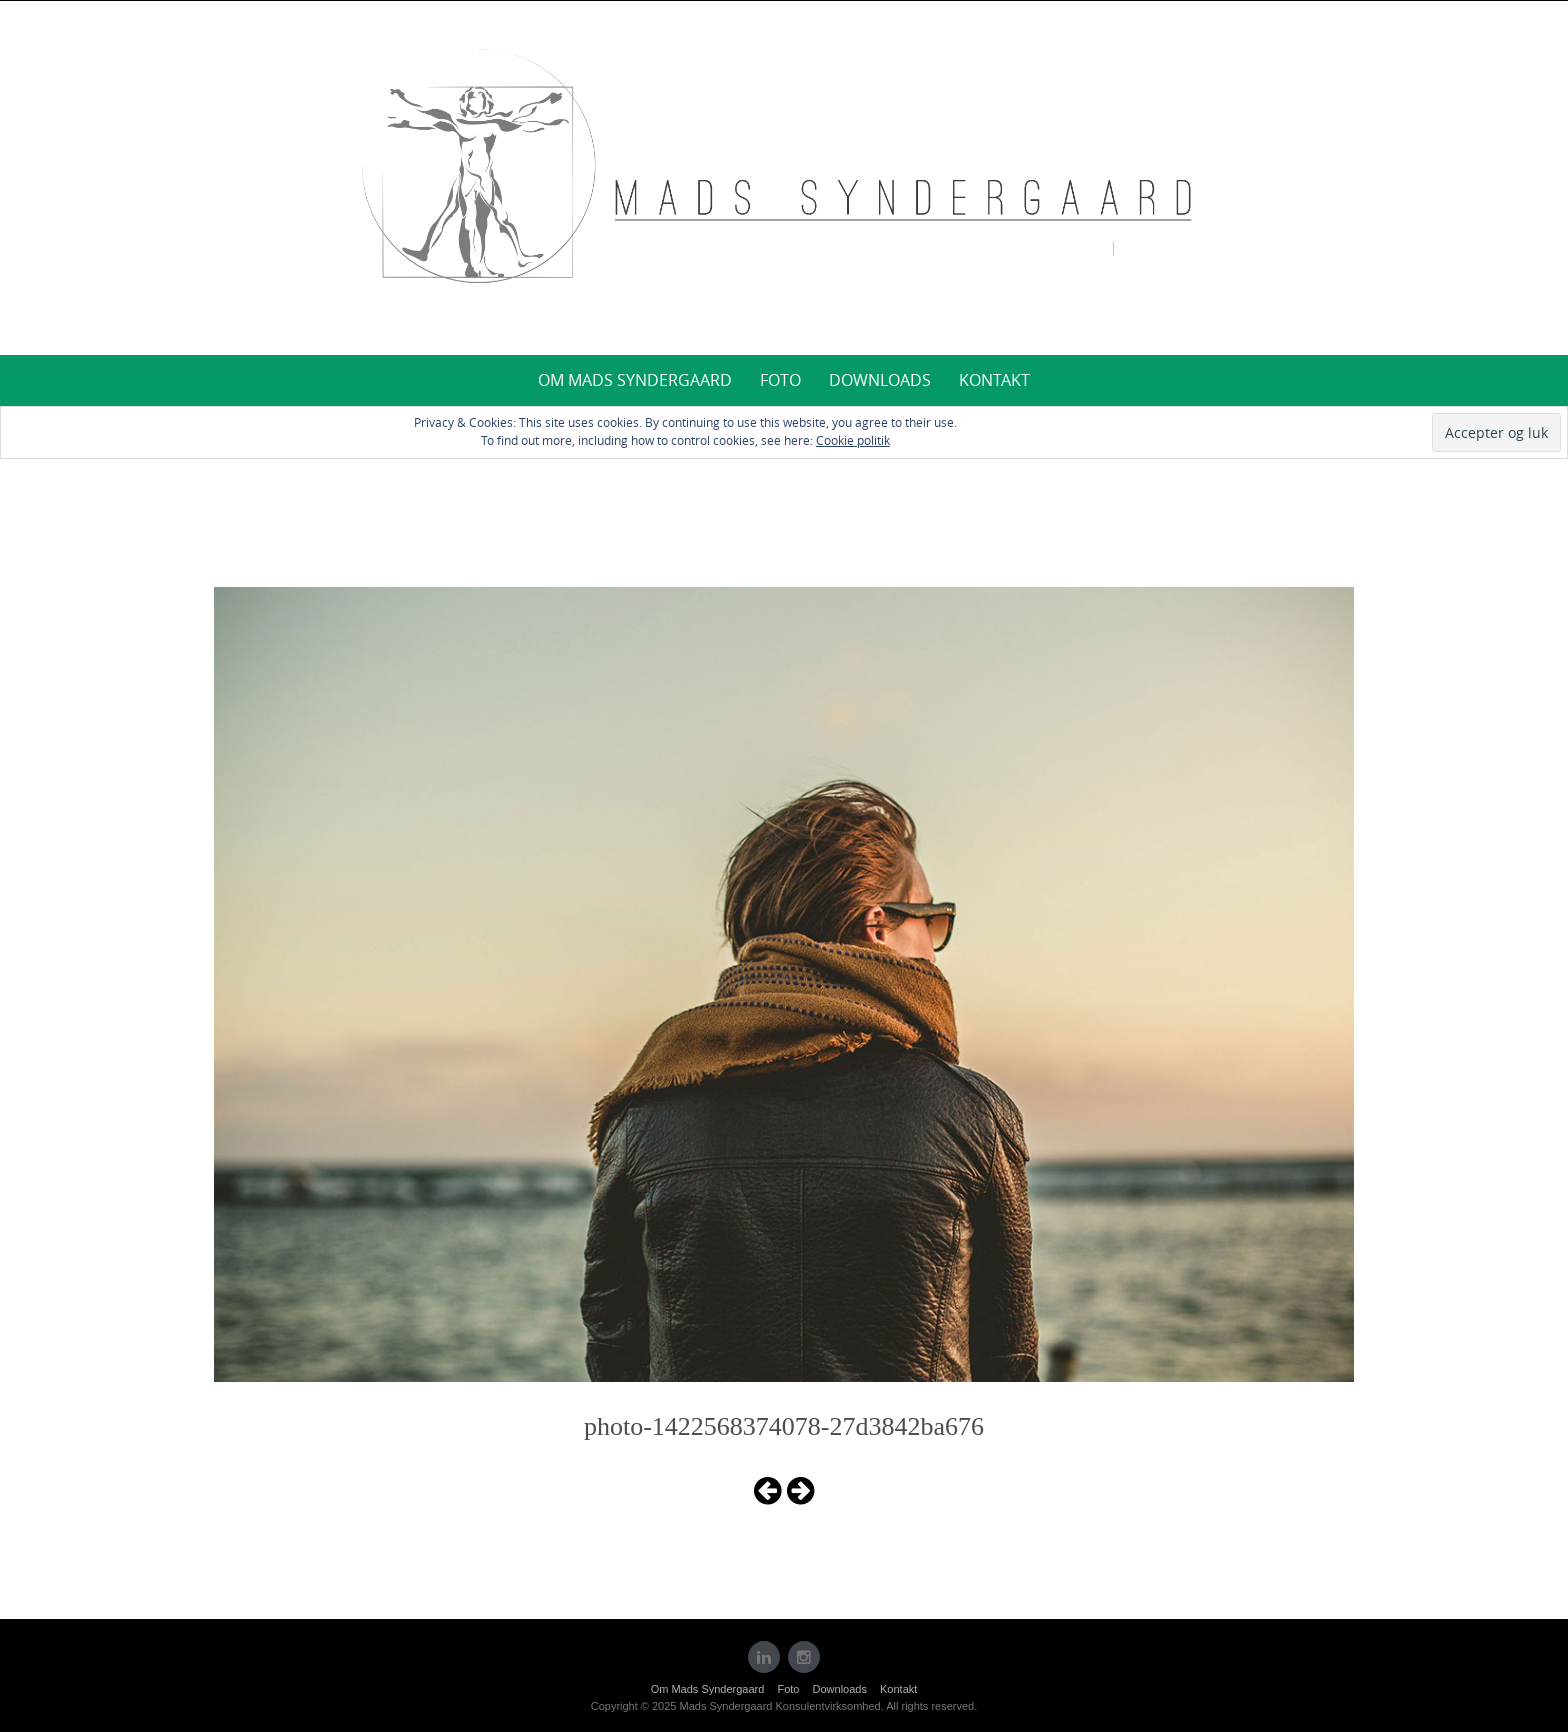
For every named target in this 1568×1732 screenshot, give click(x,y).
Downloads (880, 380)
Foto (780, 380)
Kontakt (994, 380)
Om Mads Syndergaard (635, 380)
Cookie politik (853, 440)
